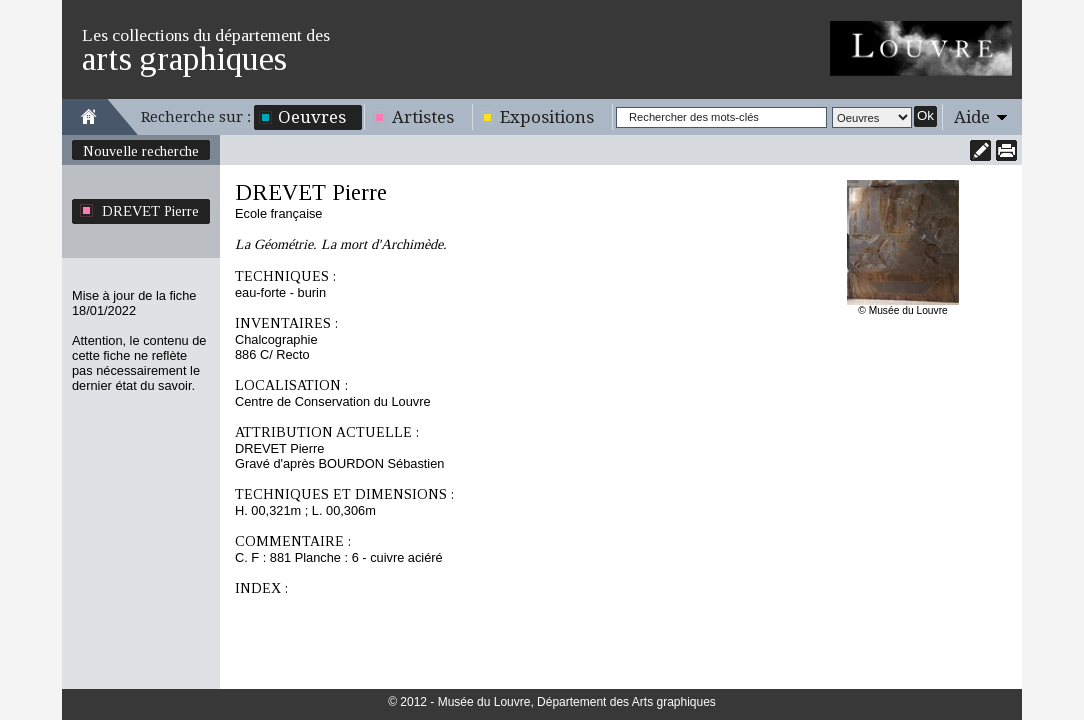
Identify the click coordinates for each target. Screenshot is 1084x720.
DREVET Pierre (150, 211)
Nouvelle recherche (141, 151)
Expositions (547, 117)
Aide (972, 117)
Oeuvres (312, 117)
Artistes (423, 117)
